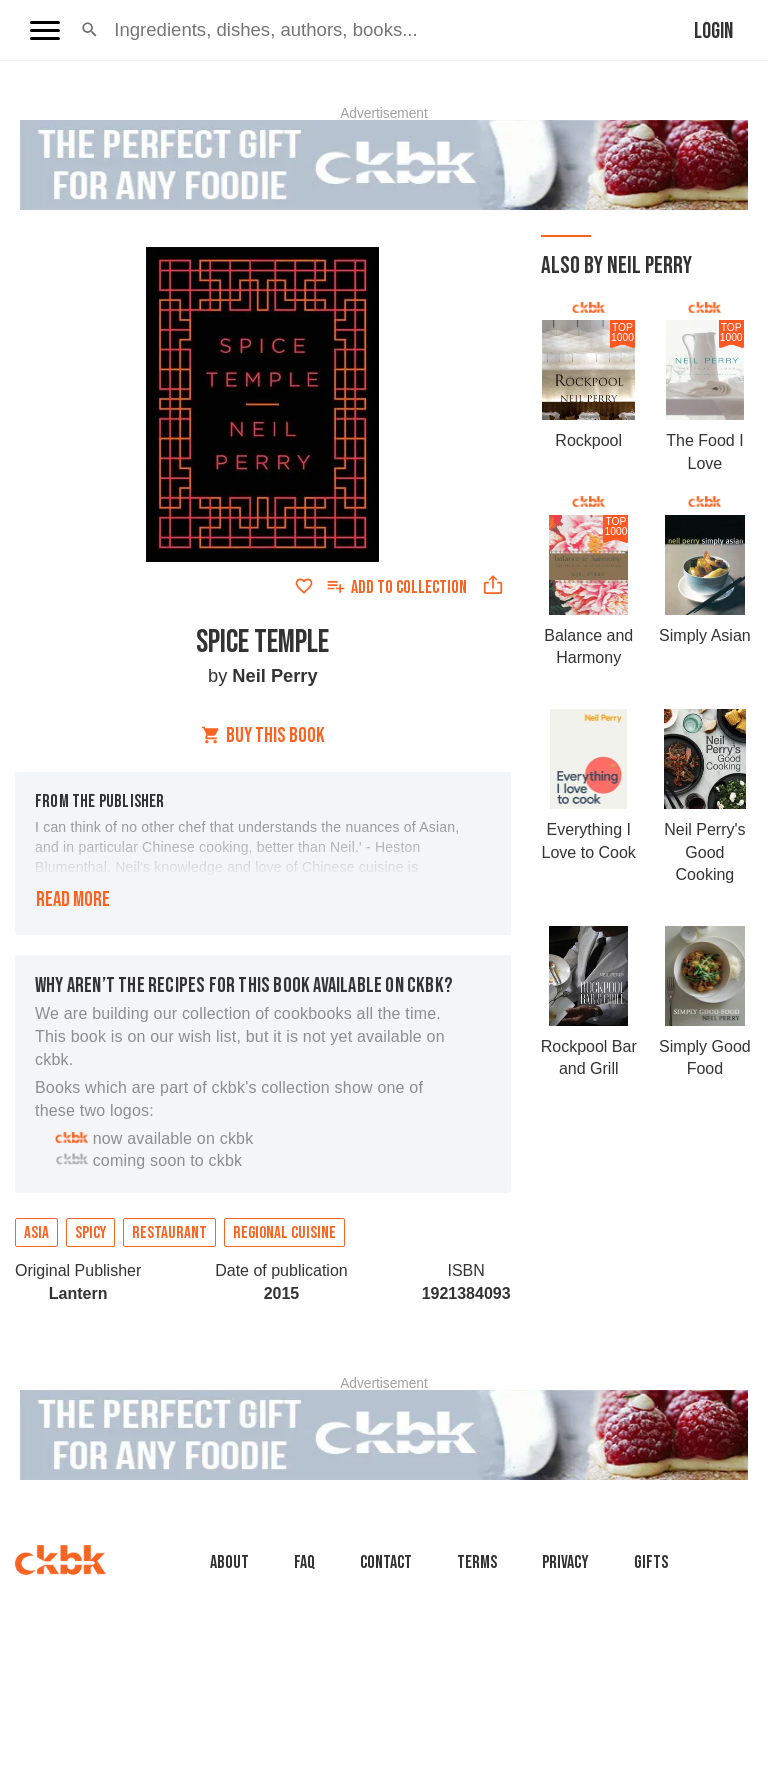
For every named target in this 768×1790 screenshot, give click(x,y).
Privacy (565, 1562)
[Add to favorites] (304, 586)
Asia (36, 1233)
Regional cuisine (284, 1233)
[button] (89, 30)
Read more (73, 899)
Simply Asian (705, 635)
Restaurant (169, 1233)
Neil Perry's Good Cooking (704, 852)
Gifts (651, 1562)
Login (713, 31)
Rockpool (588, 440)
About (229, 1562)
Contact (386, 1562)
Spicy (90, 1233)
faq (304, 1562)
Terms (477, 1562)
